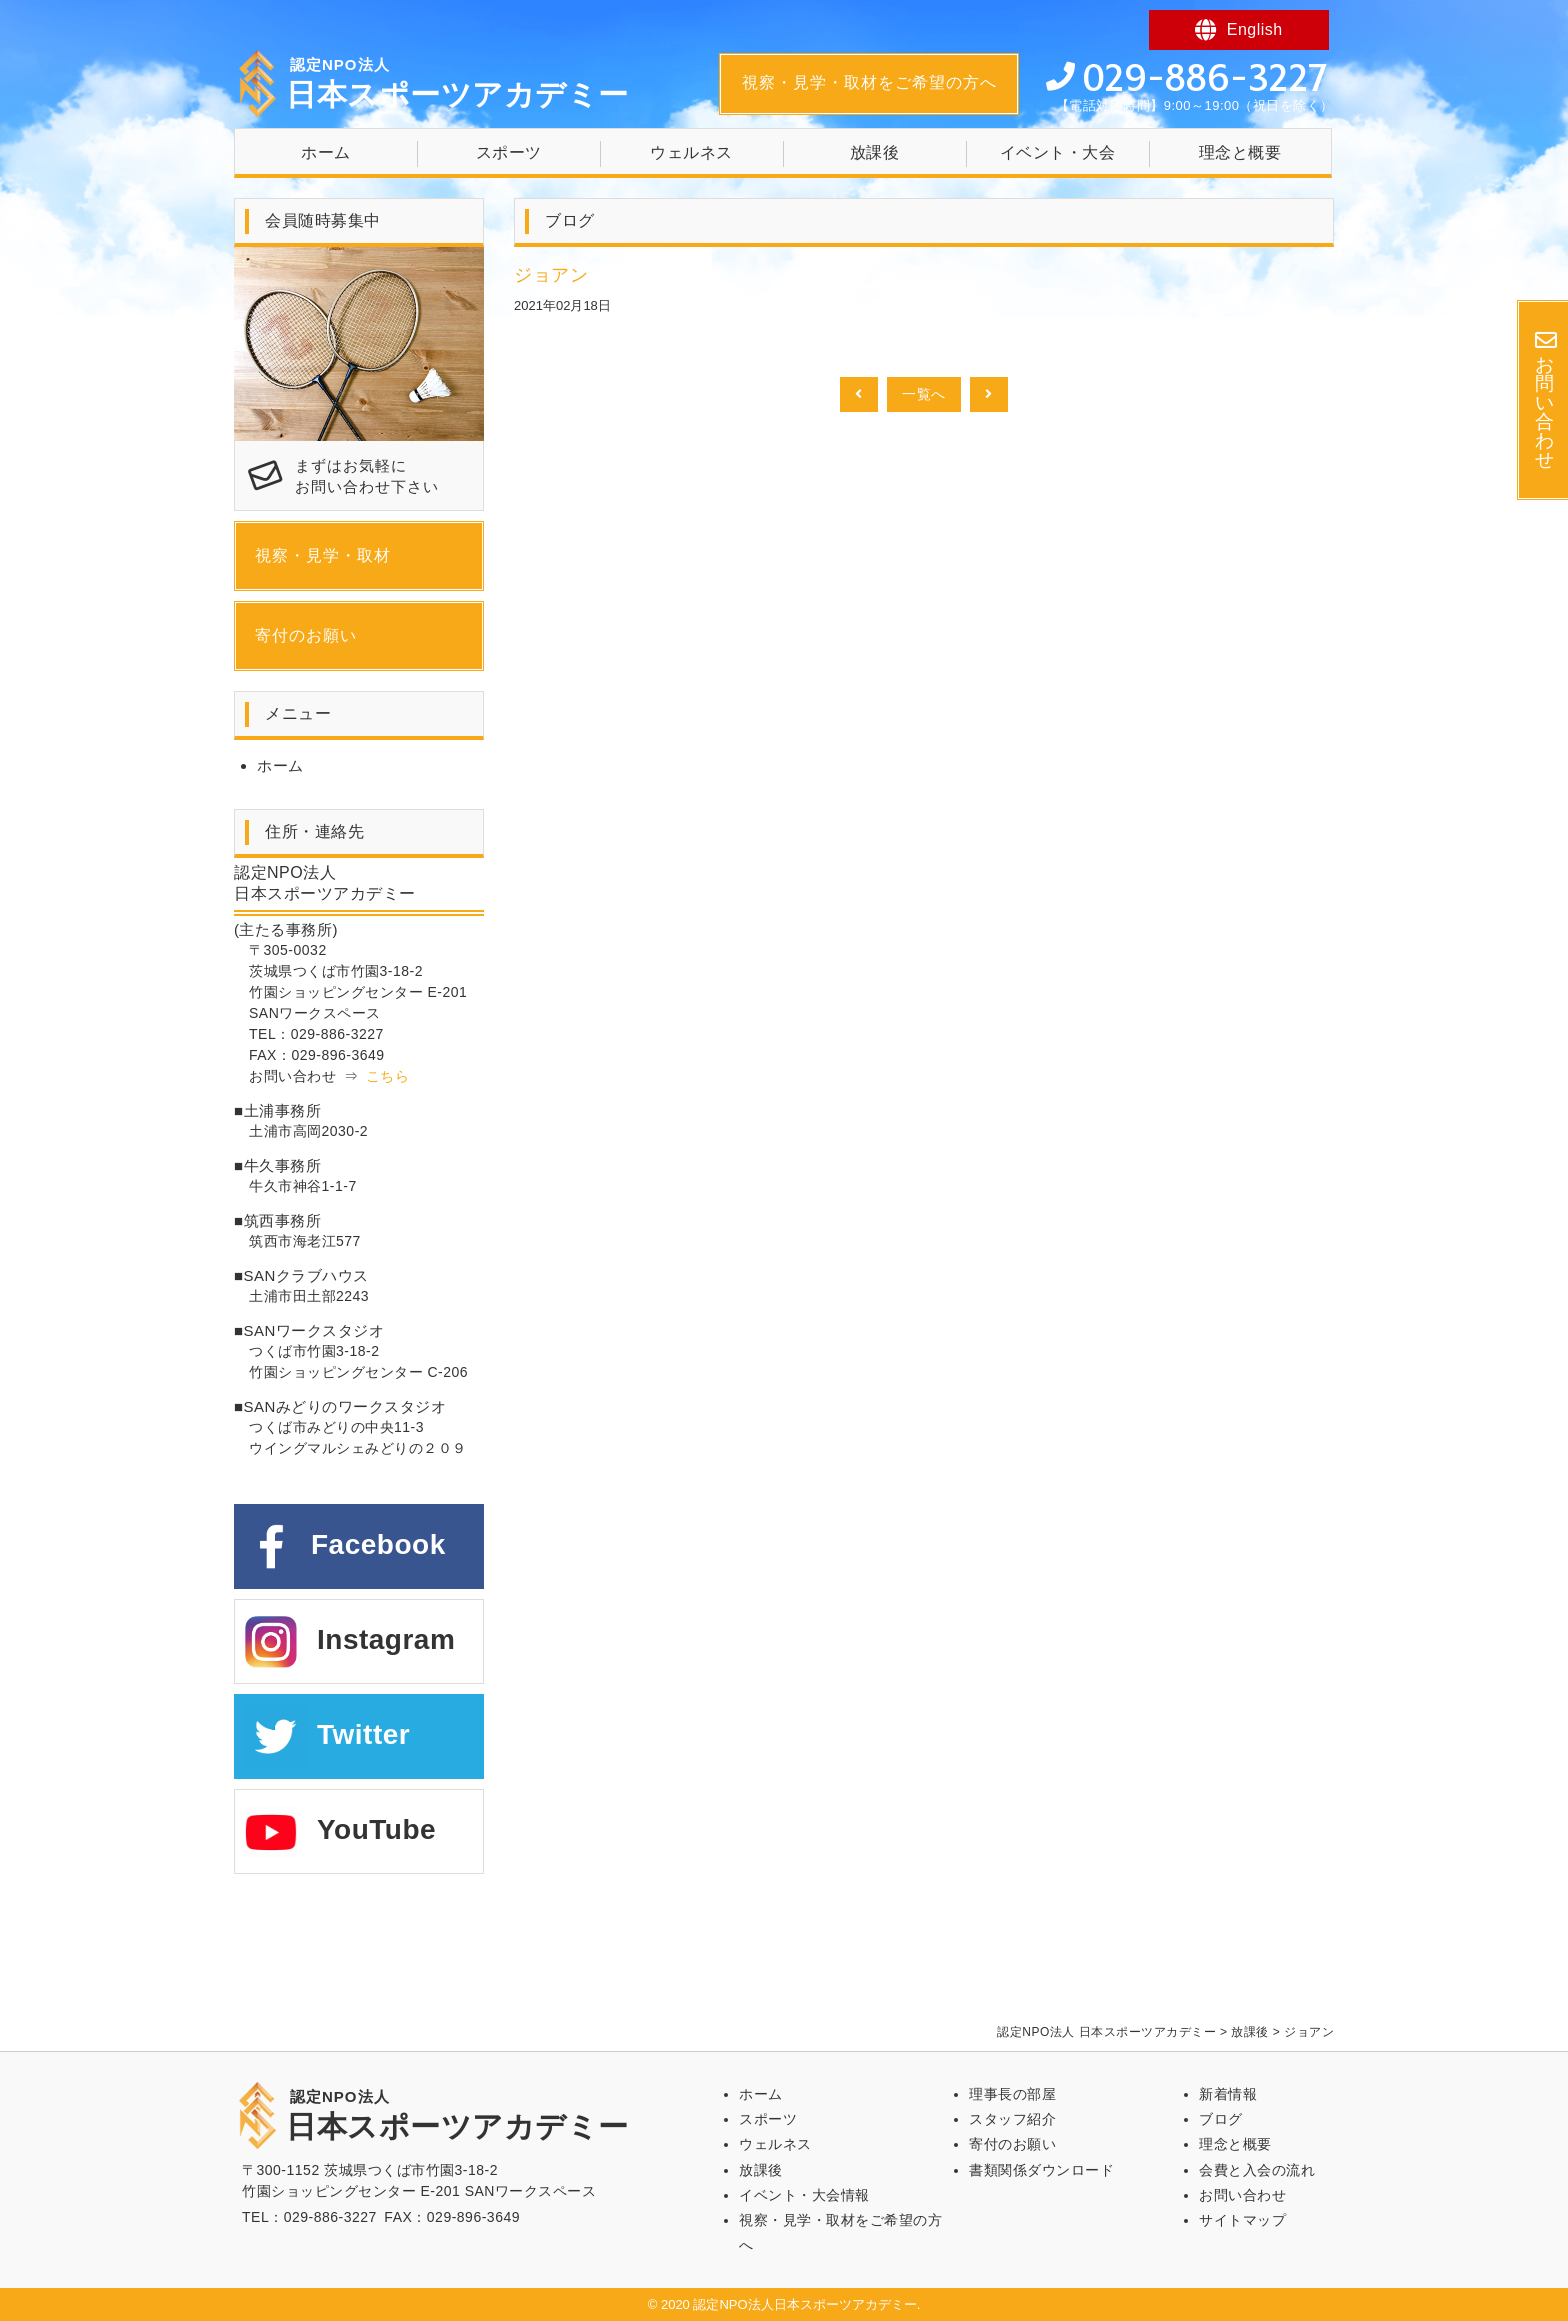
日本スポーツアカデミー (457, 83)
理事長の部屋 (1012, 2094)
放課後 (875, 152)
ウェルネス (691, 152)
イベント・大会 (1058, 152)
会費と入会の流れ (1257, 2170)
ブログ (1221, 2119)
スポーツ (509, 152)
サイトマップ (1242, 2220)
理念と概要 (1240, 152)
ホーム (326, 152)
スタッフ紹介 (1012, 2119)
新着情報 (1228, 2094)
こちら (388, 1076)
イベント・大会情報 (804, 2195)
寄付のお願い (306, 635)
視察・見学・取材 (323, 555)
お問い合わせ (1242, 2195)
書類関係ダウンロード (1041, 2170)
